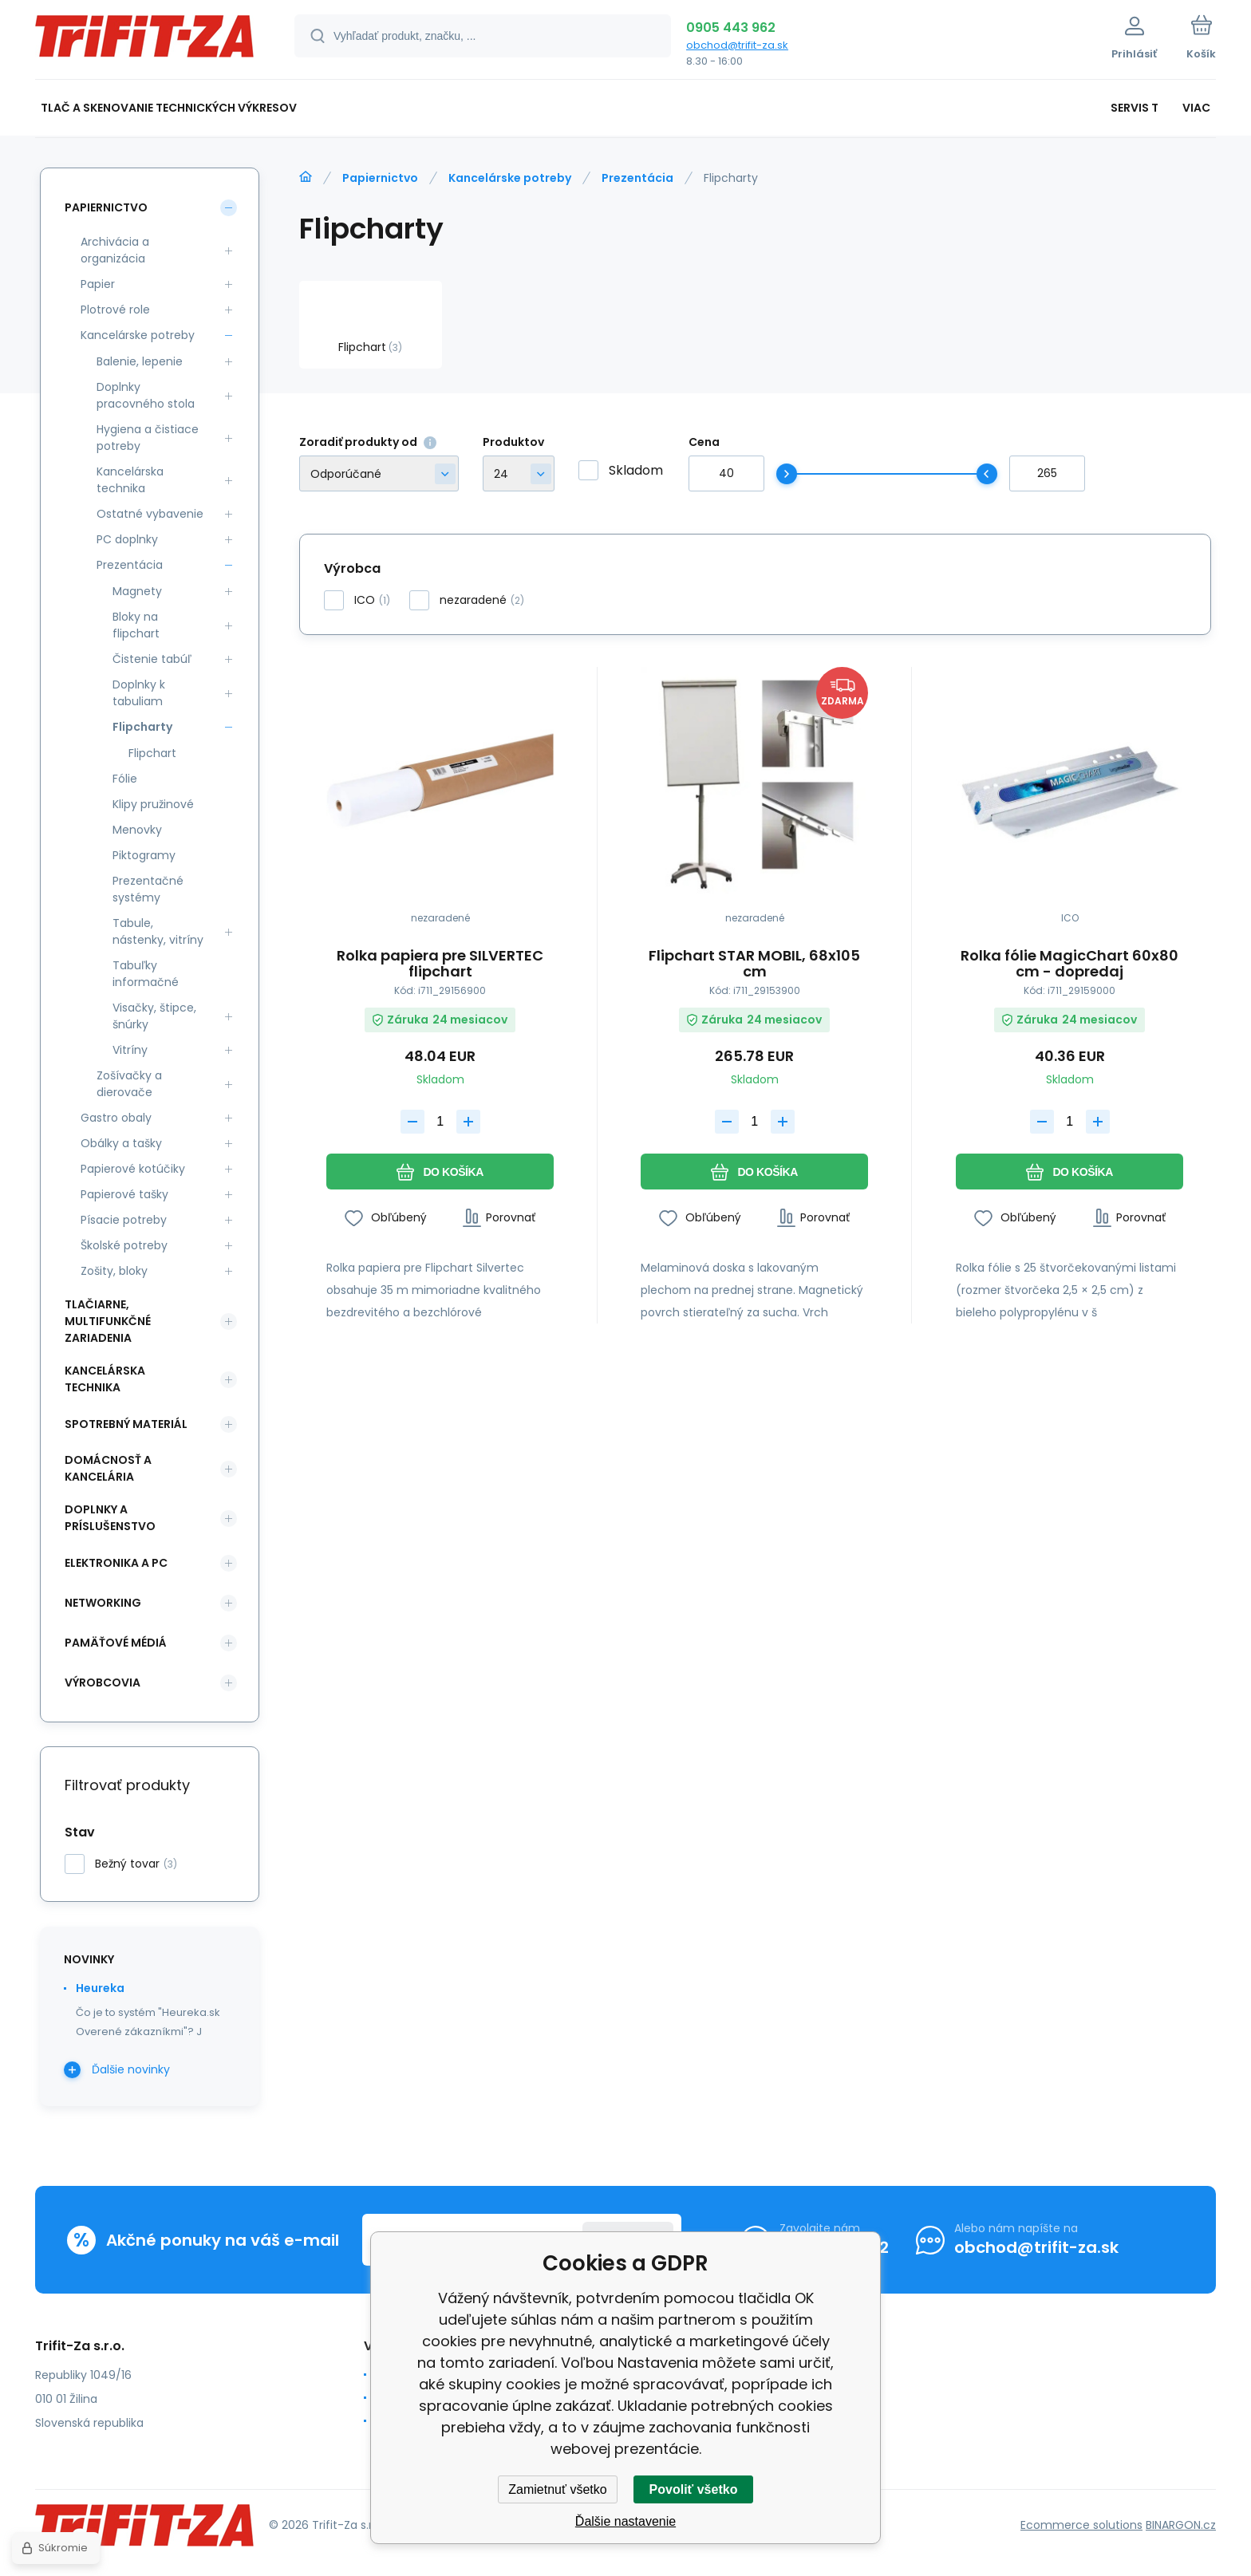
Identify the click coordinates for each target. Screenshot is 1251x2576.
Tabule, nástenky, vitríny (157, 931)
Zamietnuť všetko (557, 2489)
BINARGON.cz (1181, 2525)
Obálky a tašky (121, 1143)
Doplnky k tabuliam (138, 693)
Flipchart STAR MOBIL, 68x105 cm (754, 964)
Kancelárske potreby (509, 178)
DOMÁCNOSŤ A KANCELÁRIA (108, 1468)
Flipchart (152, 753)
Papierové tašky (124, 1194)
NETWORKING (103, 1603)
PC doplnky (127, 539)
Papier (98, 284)
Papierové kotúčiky (133, 1169)
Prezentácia (637, 178)
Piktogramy (144, 855)
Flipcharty (142, 727)
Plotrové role (115, 310)
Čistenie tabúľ (151, 659)
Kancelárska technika (130, 480)
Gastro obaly (116, 1118)
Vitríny (130, 1050)
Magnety (137, 591)
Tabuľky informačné (145, 973)
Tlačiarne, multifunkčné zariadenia (108, 1321)
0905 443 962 (730, 27)
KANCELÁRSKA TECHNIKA (105, 1379)
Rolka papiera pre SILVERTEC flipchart (440, 964)
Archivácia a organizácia (115, 250)
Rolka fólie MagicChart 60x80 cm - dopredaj (1069, 964)
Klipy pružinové (153, 804)
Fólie (124, 779)
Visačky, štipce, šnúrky (154, 1016)
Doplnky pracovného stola (146, 395)
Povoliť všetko (693, 2489)
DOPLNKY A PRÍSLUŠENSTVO (110, 1517)
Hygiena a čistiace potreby (148, 437)
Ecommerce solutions (1081, 2525)
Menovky (137, 830)
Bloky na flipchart (136, 625)
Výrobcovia (102, 1682)
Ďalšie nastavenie (625, 2521)
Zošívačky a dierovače (129, 1083)
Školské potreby (124, 1245)
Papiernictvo (380, 178)
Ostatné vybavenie (150, 514)
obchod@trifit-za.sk (737, 45)
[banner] (145, 41)
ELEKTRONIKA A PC (116, 1563)
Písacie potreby (124, 1220)
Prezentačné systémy (148, 889)
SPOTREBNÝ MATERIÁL (126, 1424)
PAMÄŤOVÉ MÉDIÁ (116, 1643)
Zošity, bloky (114, 1271)
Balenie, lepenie (140, 361)
